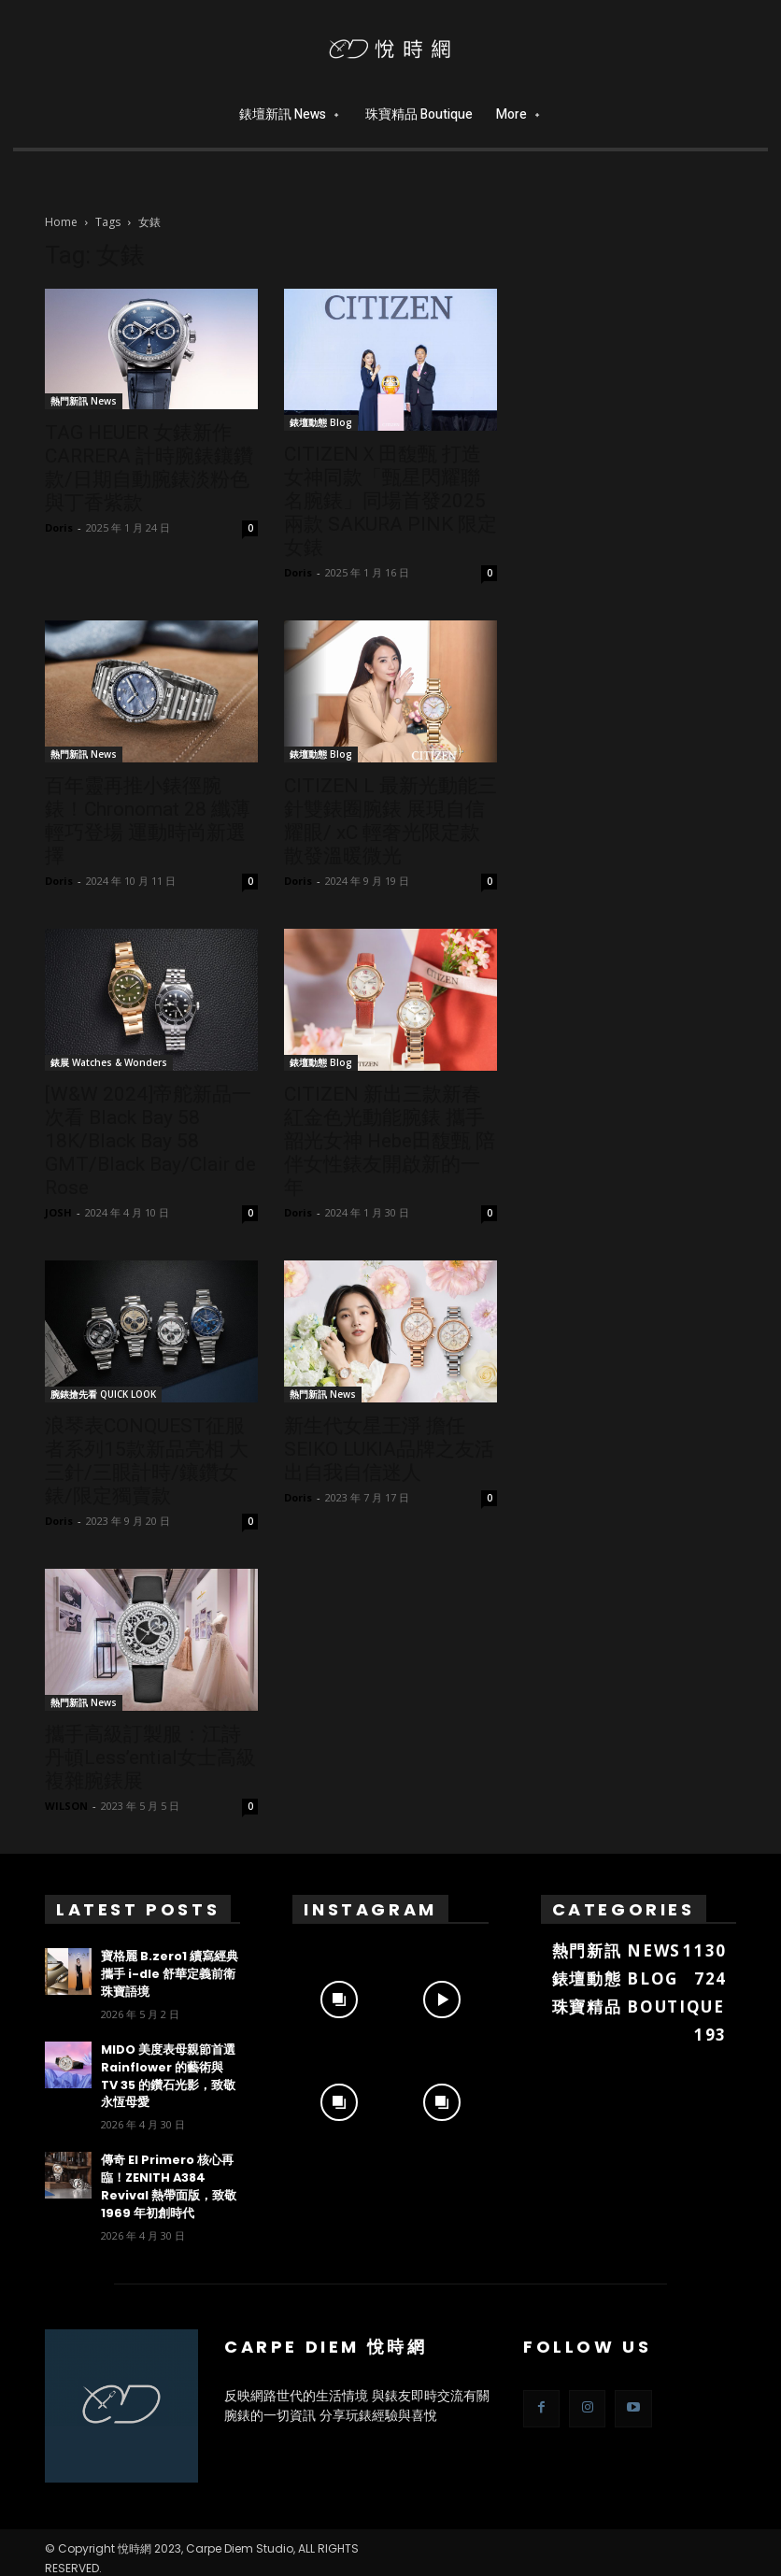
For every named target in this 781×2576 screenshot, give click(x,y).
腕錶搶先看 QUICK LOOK (103, 1394)
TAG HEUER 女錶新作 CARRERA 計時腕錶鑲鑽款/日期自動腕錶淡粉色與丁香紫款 (149, 467)
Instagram (370, 1909)
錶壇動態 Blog (321, 422)
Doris (59, 527)
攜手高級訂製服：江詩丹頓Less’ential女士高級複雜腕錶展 (150, 1757)
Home (61, 222)
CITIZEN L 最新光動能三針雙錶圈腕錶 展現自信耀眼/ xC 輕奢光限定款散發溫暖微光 (390, 821)
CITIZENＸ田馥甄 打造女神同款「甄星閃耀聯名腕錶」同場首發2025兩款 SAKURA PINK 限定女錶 (390, 501)
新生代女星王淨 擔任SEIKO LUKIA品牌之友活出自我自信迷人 (389, 1449)
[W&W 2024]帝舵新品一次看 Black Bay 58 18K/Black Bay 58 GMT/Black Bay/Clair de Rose (150, 1141)
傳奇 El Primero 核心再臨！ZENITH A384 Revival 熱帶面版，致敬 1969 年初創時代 (164, 2179)
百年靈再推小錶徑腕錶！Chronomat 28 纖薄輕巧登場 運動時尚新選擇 (147, 821)
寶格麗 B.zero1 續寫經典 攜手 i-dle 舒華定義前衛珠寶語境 (169, 1973)
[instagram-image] (339, 1995)
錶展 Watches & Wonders (108, 1062)
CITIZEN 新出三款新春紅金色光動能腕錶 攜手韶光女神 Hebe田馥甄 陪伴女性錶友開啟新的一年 (389, 1141)
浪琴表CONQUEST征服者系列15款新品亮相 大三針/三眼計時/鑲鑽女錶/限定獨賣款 (146, 1461)
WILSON (66, 1806)
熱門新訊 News (83, 400)
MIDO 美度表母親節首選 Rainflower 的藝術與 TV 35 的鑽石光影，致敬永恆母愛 (168, 2072)
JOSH (58, 1212)
